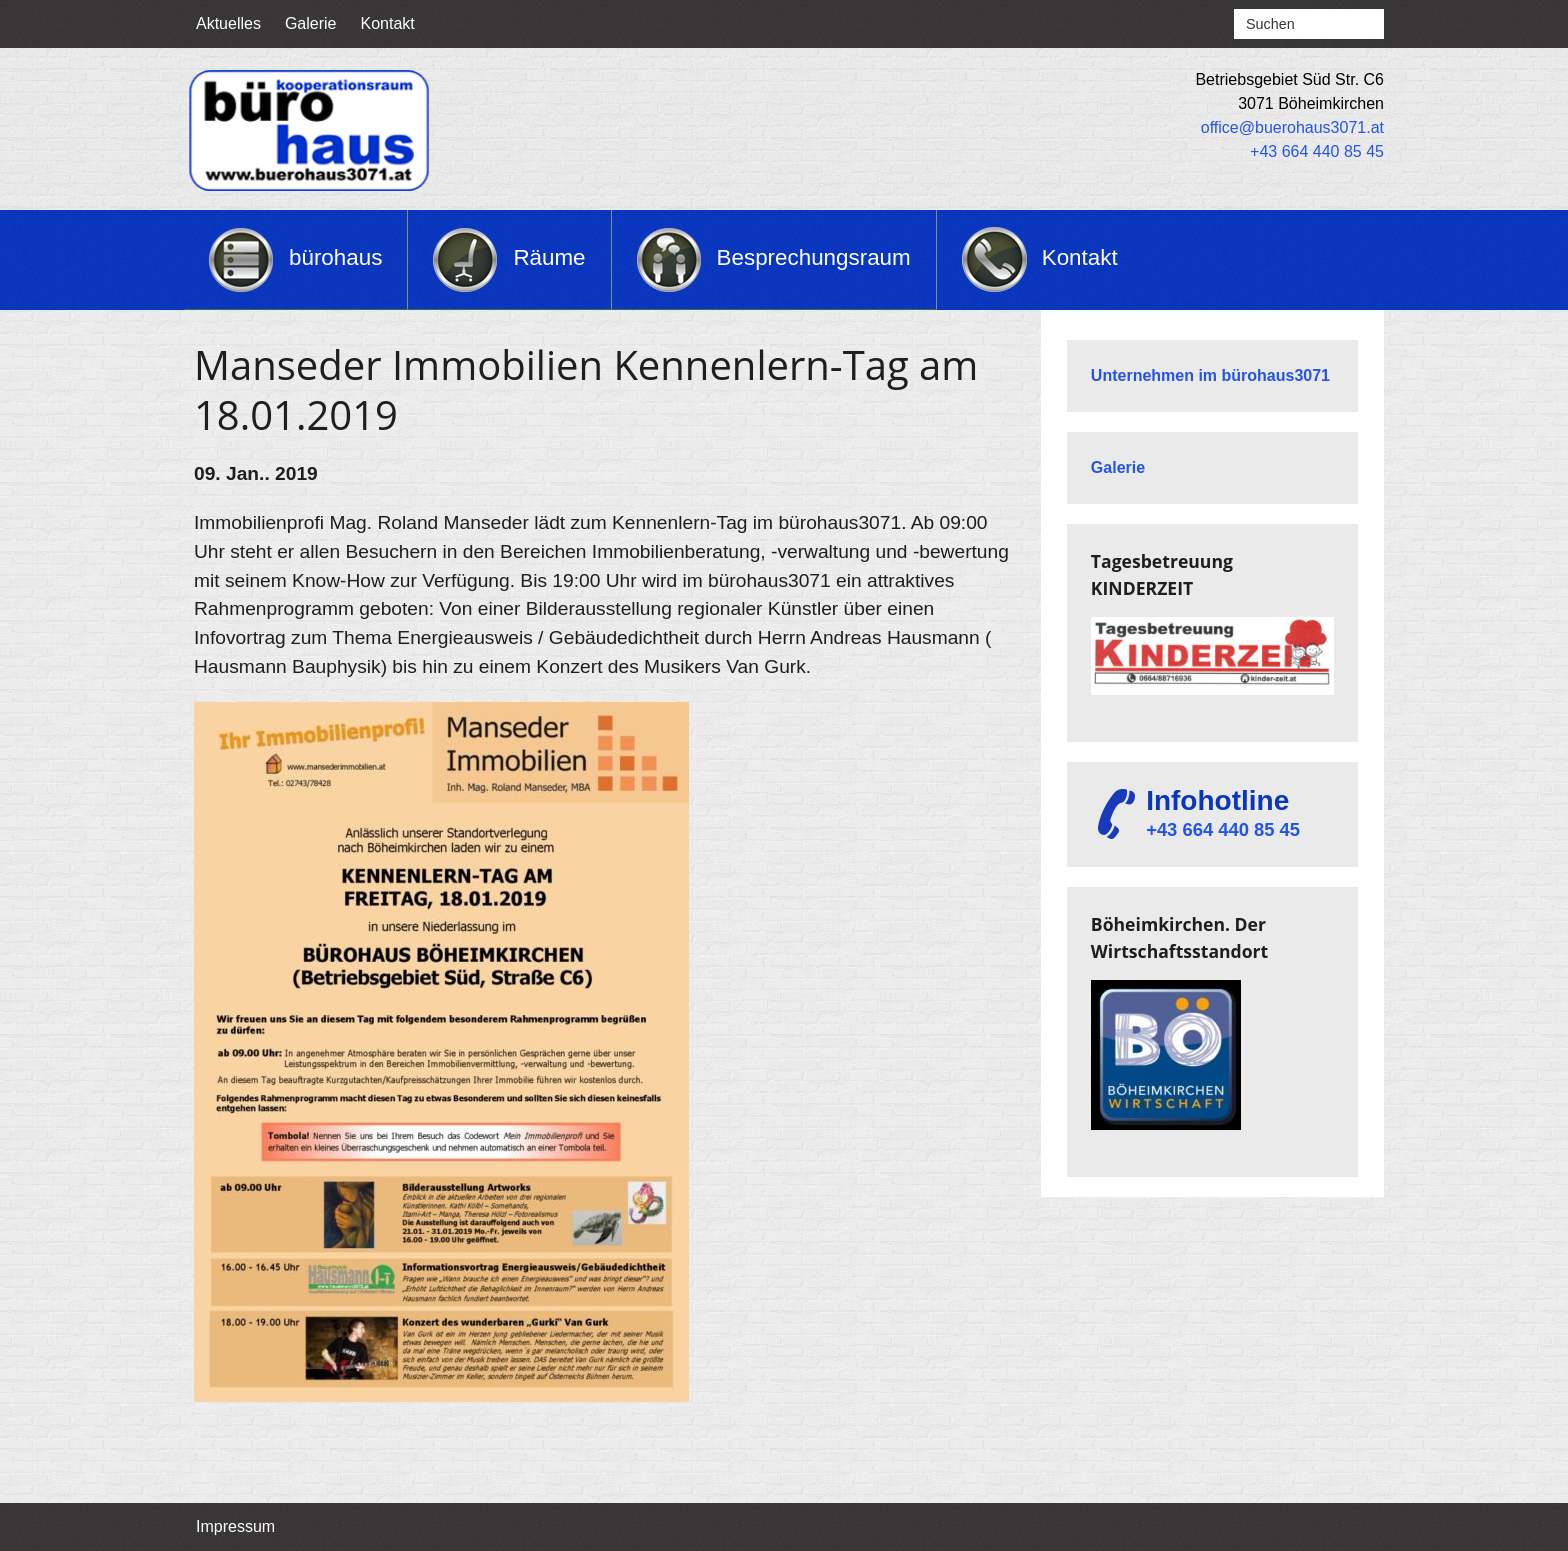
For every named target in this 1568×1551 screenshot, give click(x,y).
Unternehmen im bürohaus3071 (1210, 375)
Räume (549, 257)
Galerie (311, 23)
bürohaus (335, 257)
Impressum (235, 1526)
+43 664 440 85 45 (1317, 151)
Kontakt (388, 23)
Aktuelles (228, 23)
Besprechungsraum (814, 257)
